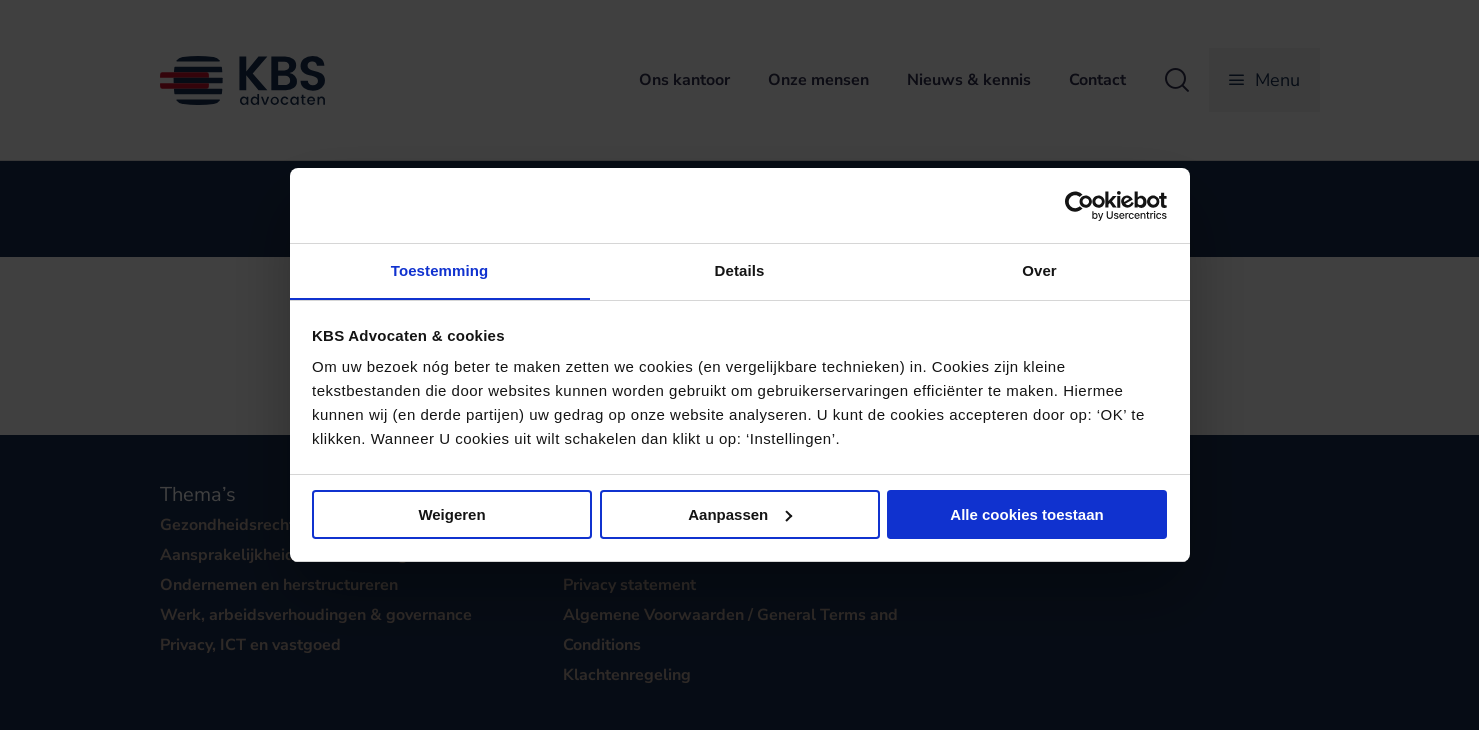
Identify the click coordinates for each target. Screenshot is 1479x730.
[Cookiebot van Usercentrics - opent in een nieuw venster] (1079, 205)
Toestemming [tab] (440, 270)
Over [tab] (1039, 270)
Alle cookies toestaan (1026, 514)
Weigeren (451, 514)
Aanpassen (740, 514)
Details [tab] (740, 270)
